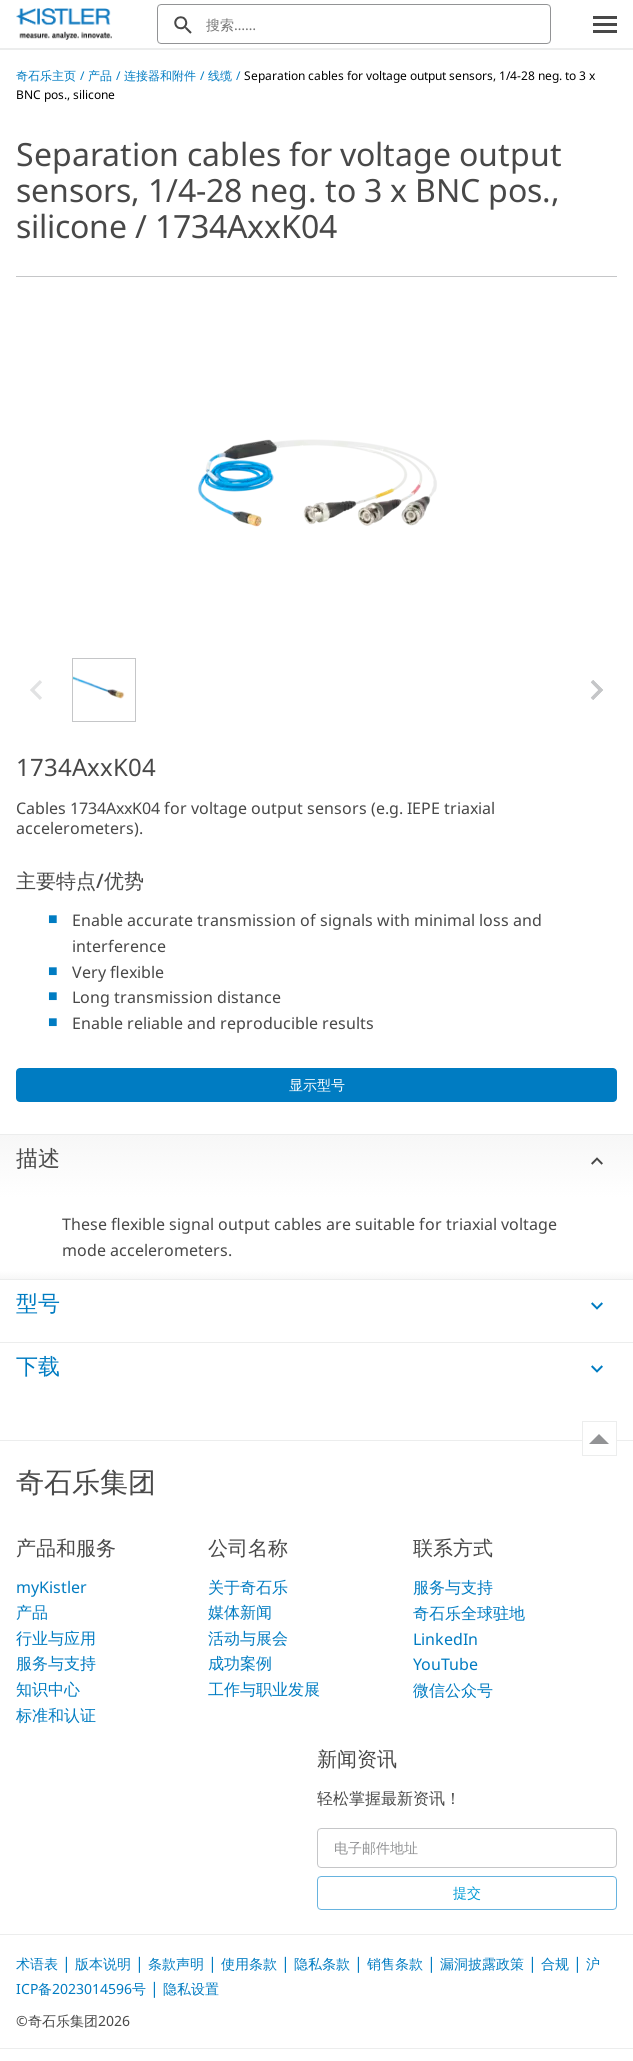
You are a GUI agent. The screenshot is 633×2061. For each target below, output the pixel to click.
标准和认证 (56, 1715)
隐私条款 (324, 1963)
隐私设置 (191, 1988)
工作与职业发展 (264, 1689)
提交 (467, 1892)
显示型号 (317, 1084)
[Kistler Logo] (64, 24)
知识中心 (48, 1689)
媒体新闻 (240, 1612)
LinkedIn (445, 1639)
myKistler (51, 1587)
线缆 (220, 75)
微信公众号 (453, 1690)
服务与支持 (56, 1663)
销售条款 (397, 1963)
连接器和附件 (160, 75)
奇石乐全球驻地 (469, 1613)
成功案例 (240, 1663)
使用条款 (251, 1963)
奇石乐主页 (46, 75)
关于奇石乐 (248, 1587)
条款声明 (178, 1963)
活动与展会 (248, 1638)
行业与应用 (56, 1638)
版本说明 (105, 1963)
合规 (557, 1963)
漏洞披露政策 (484, 1963)
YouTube (445, 1664)
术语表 (39, 1963)
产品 (100, 75)
